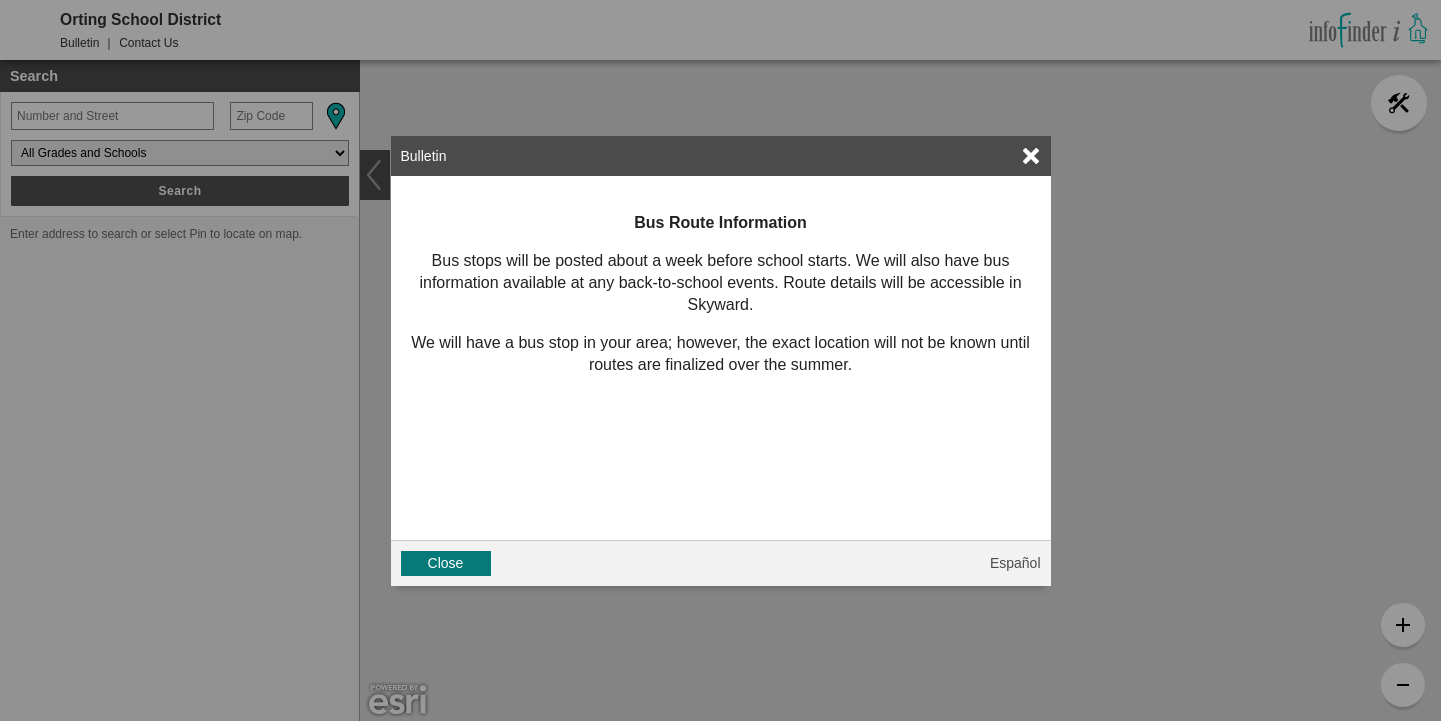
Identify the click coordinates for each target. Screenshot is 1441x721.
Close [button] (446, 563)
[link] (1031, 156)
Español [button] (1015, 563)
